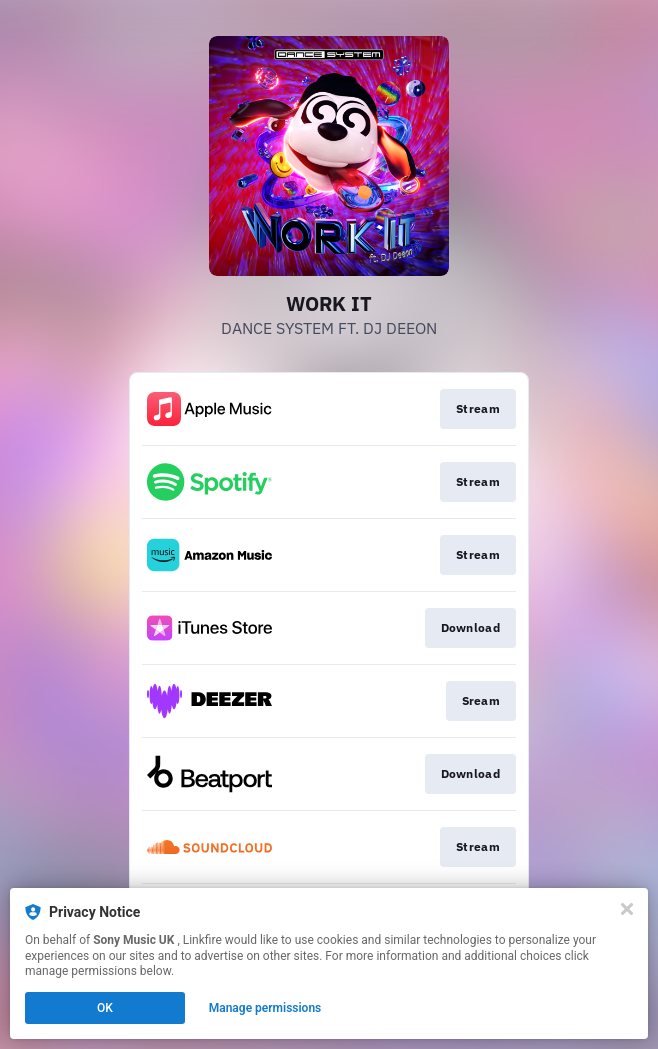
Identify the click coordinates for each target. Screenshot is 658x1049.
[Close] (627, 909)
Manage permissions (265, 1008)
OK (105, 1008)
